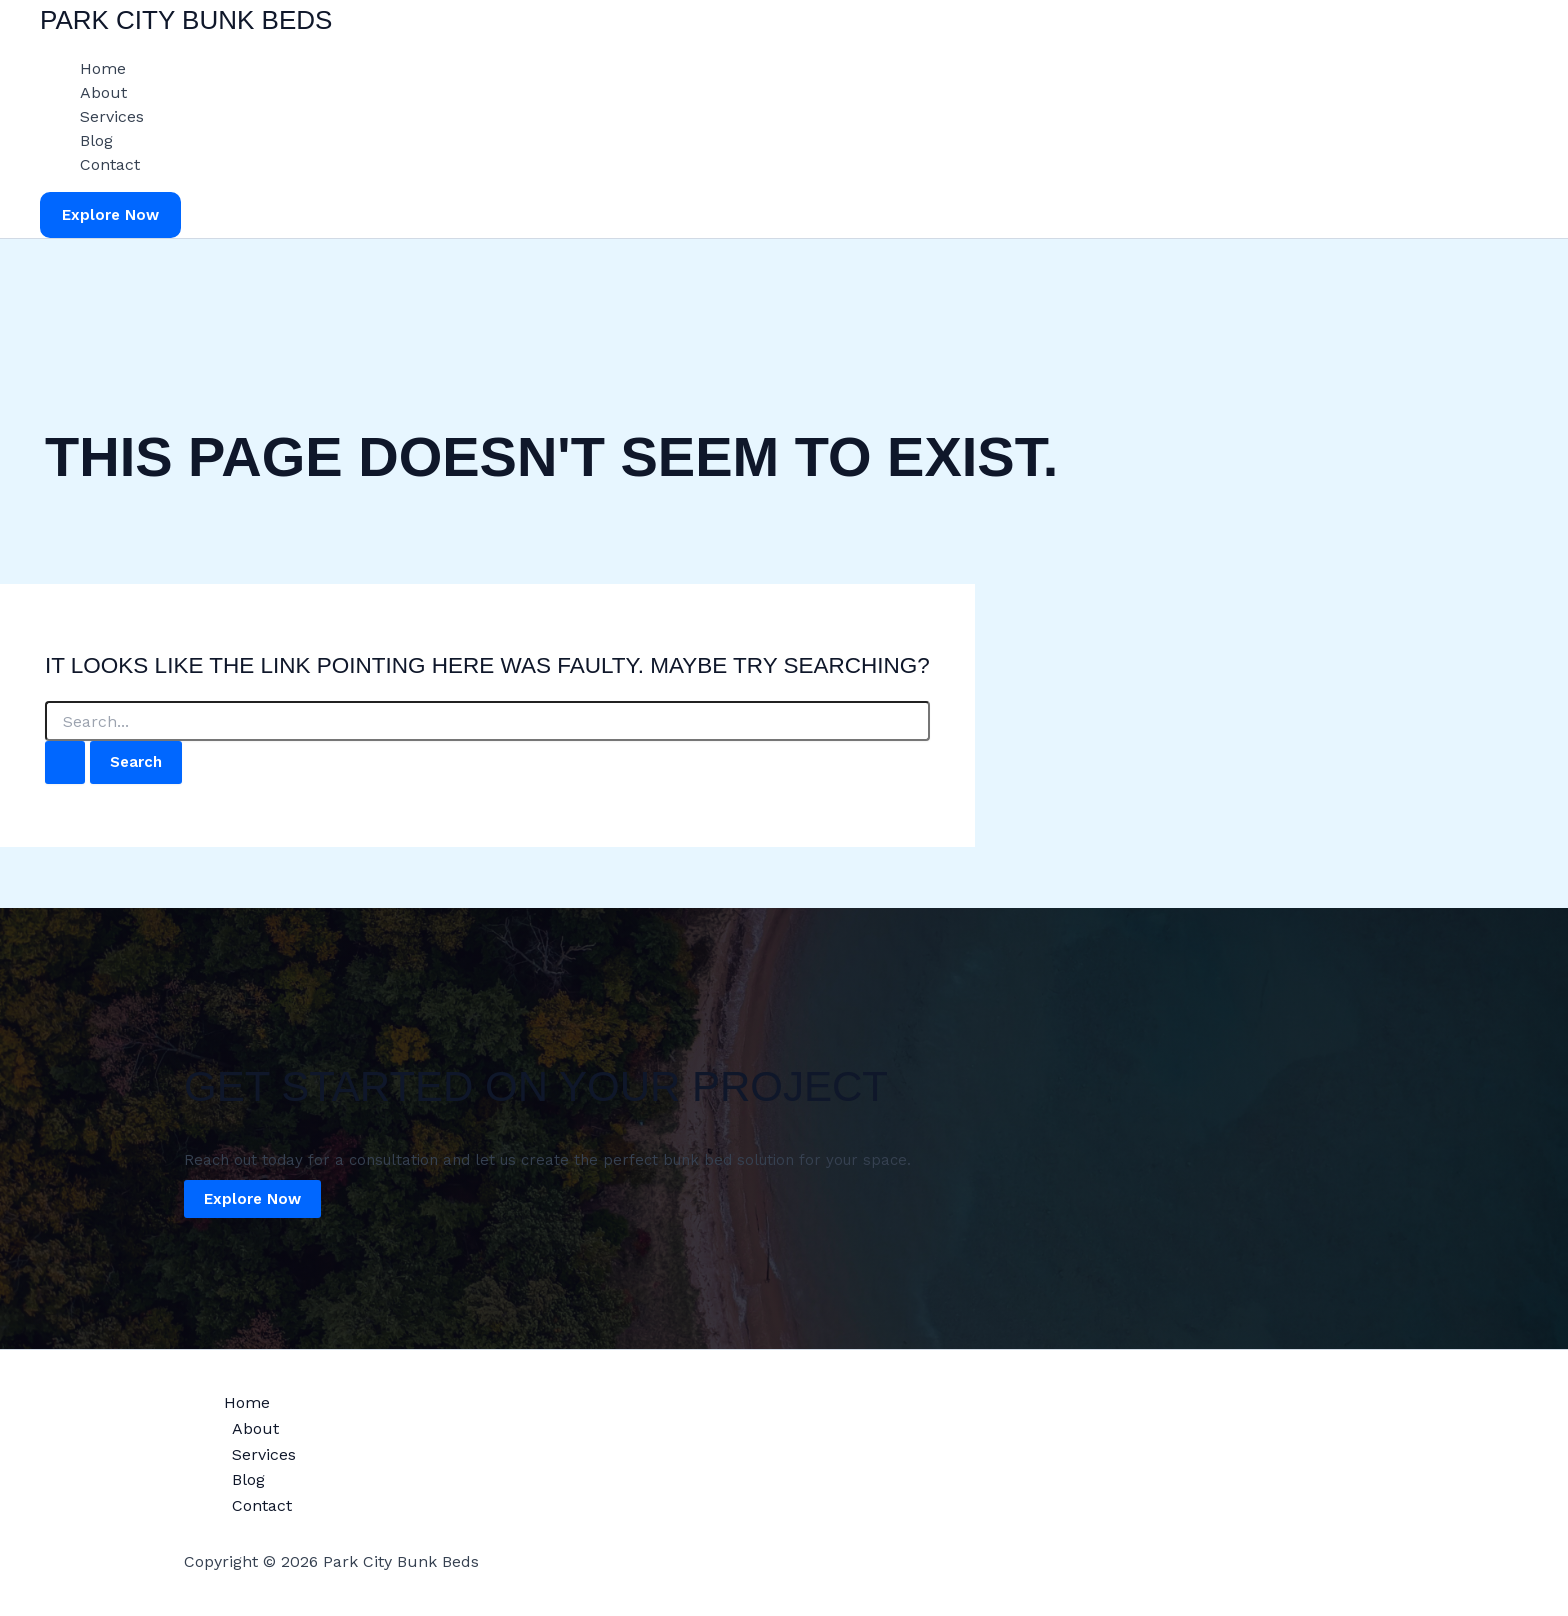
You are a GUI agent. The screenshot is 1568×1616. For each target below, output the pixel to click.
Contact (110, 164)
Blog (96, 140)
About (103, 92)
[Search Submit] (65, 762)
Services (112, 116)
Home (103, 68)
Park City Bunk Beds (186, 20)
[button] (110, 215)
